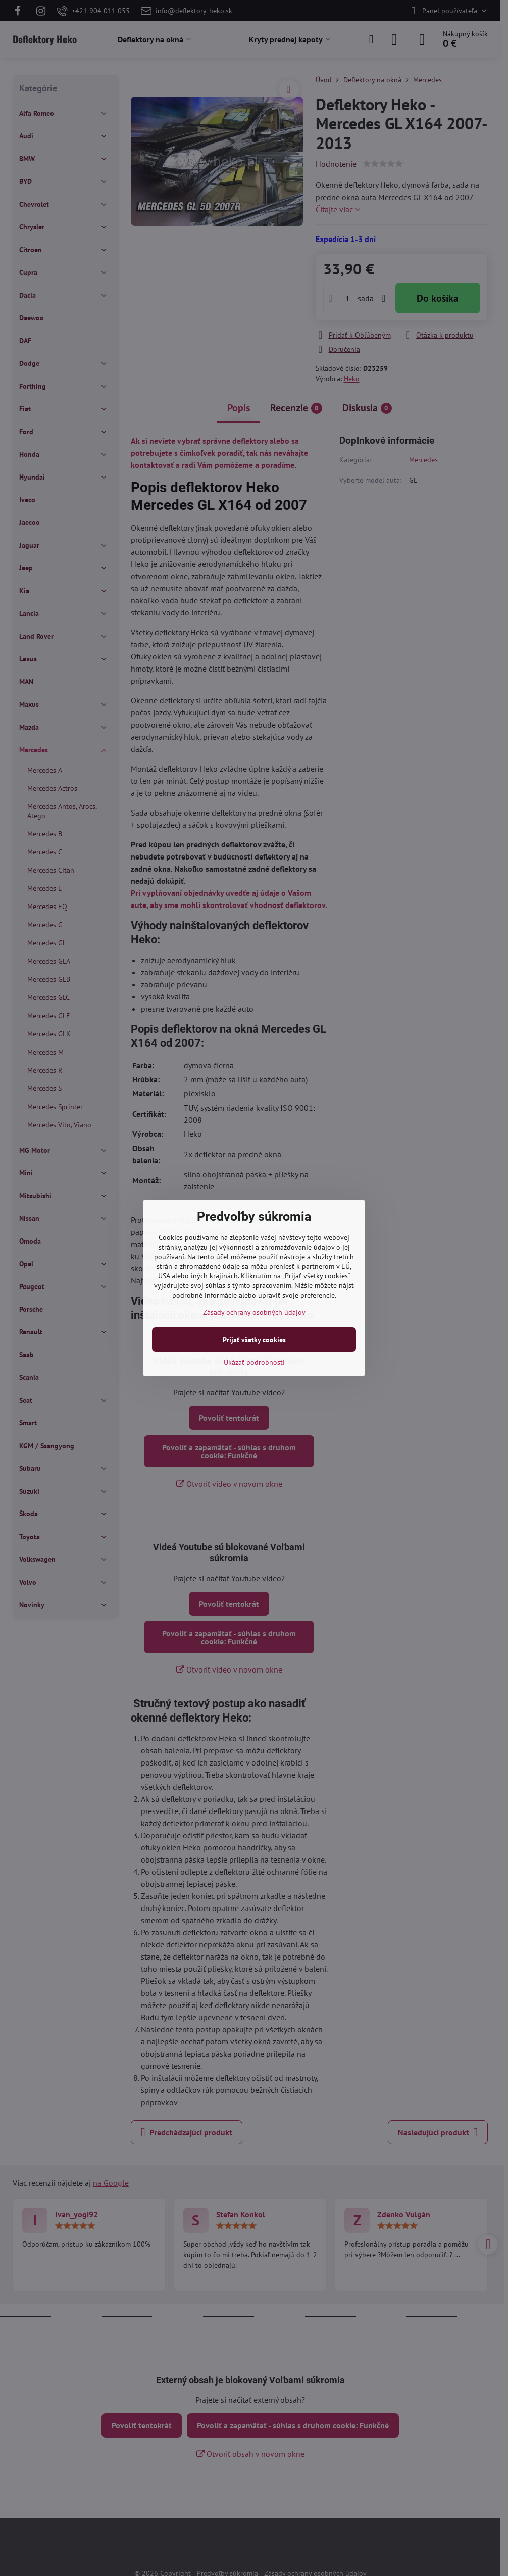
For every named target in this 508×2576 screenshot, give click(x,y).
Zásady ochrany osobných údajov (254, 1312)
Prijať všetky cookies (254, 1339)
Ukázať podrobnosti (254, 1362)
